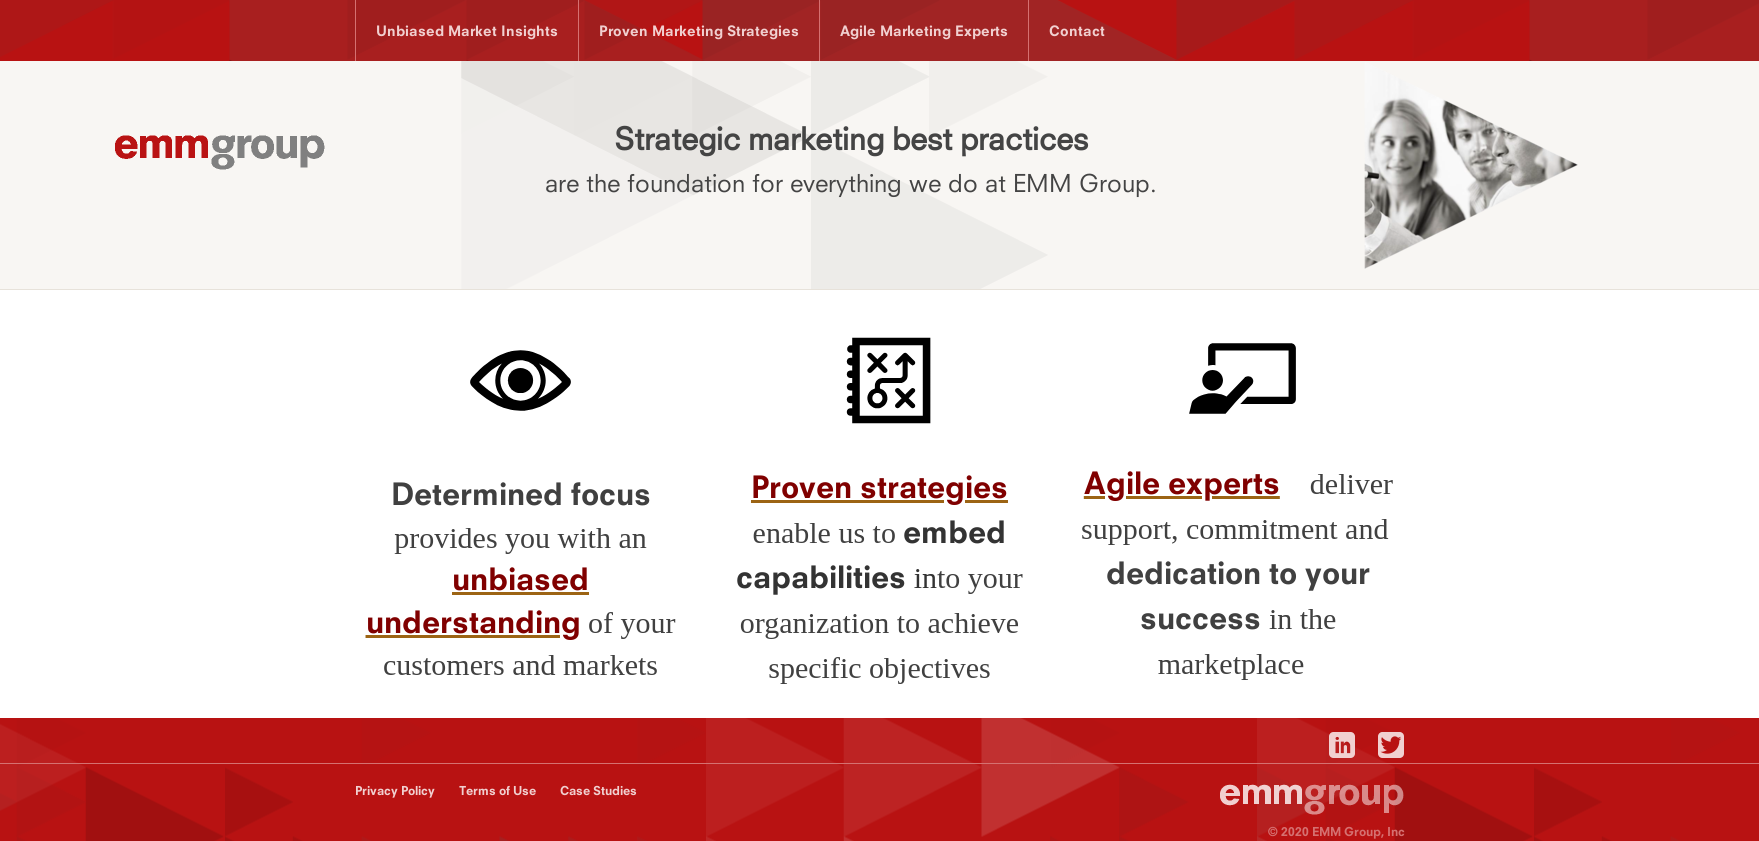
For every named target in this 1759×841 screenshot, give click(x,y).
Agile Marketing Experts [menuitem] (924, 30)
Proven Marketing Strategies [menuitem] (699, 30)
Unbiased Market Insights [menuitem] (467, 30)
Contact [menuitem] (1077, 30)
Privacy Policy (395, 790)
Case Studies (598, 790)
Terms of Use (497, 790)
